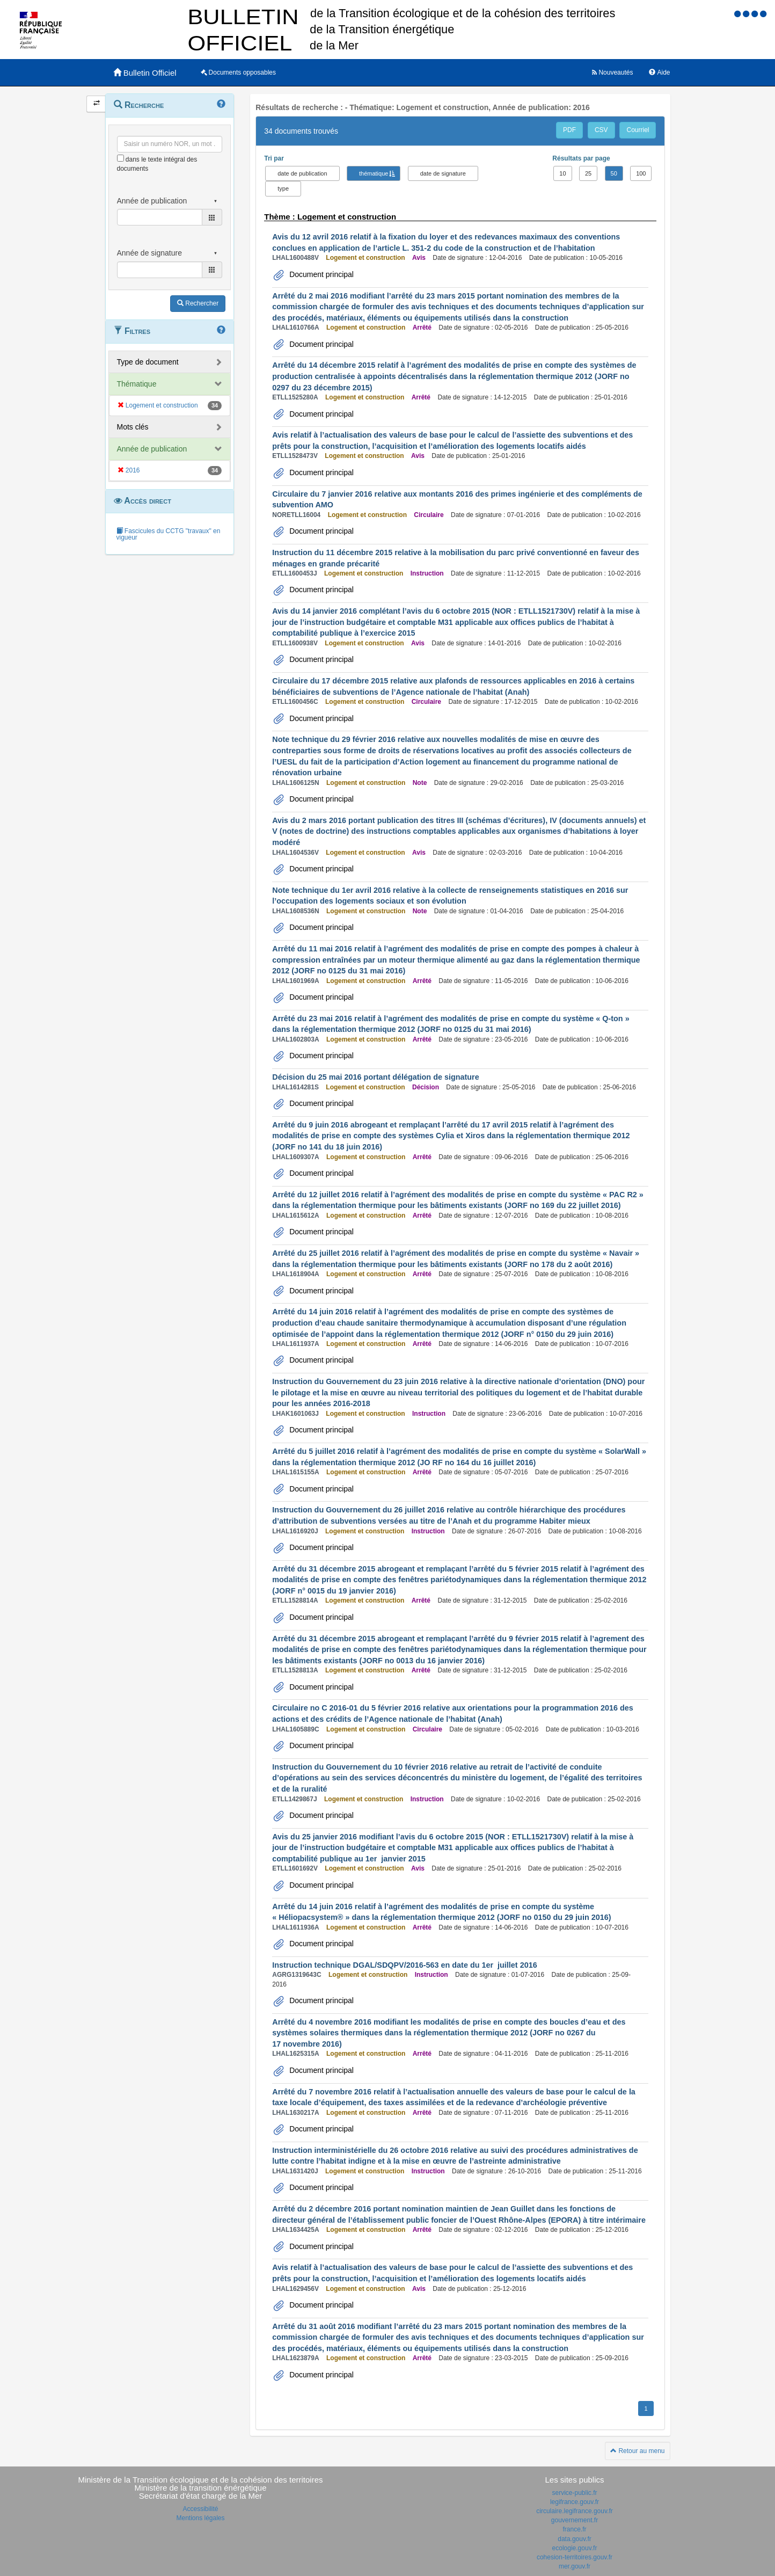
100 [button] (641, 173)
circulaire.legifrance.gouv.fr (574, 2511)
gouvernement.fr (574, 2520)
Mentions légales (200, 2518)
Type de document (148, 362)
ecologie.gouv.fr (574, 2548)
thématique (373, 173)
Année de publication (152, 449)
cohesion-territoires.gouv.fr (574, 2557)
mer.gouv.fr (574, 2566)
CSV (601, 130)
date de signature (443, 173)
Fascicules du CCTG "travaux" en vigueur (168, 534)
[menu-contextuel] (120, 158)
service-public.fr (574, 2493)
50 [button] (614, 173)
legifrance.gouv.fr (574, 2502)
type (283, 188)
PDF (569, 130)
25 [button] (588, 173)
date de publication (302, 173)
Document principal (320, 274)
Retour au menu (637, 2451)
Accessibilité (200, 2509)
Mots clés (133, 427)
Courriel (637, 130)
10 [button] (562, 173)
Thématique (137, 384)
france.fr (574, 2529)
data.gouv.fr (574, 2539)
